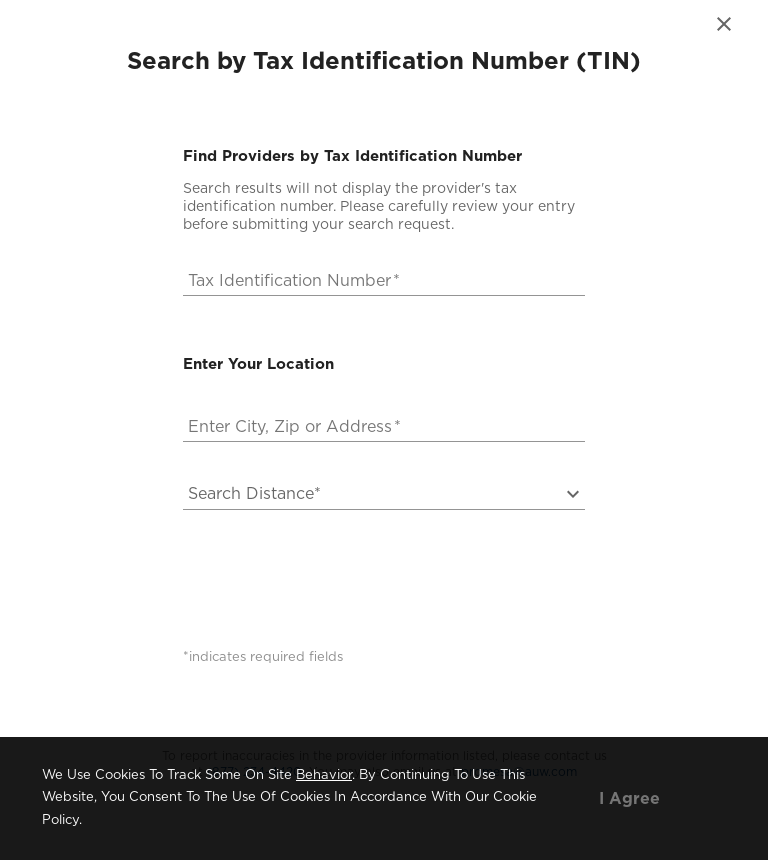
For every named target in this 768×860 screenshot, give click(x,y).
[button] (372, 494)
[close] (724, 24)
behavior (324, 775)
